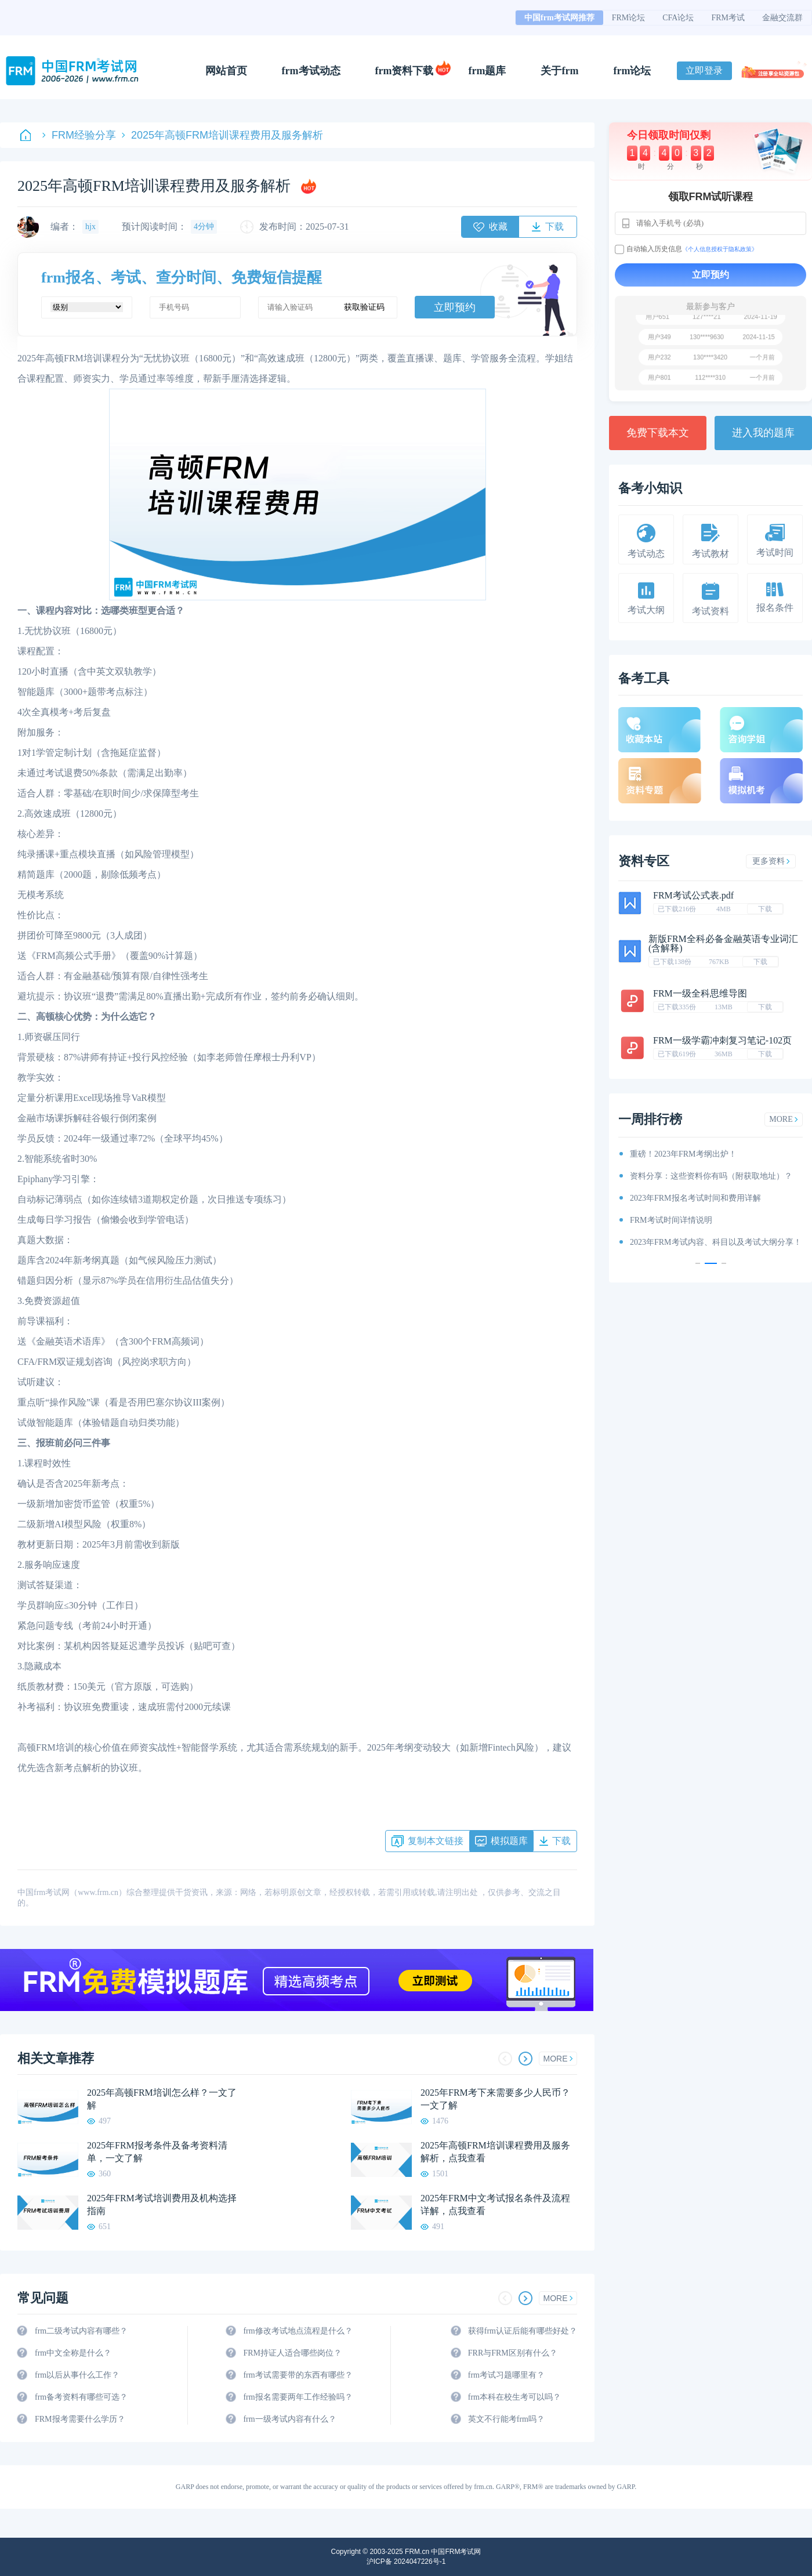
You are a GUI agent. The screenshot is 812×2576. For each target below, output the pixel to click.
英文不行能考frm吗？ (506, 2419)
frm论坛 (632, 71)
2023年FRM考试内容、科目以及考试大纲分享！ (716, 1242)
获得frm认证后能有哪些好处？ (522, 2331)
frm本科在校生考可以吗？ (514, 2397)
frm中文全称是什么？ (73, 2353)
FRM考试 (728, 17)
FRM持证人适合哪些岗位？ (292, 2353)
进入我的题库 (763, 433)
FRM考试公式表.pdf (693, 895)
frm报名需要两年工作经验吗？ (297, 2397)
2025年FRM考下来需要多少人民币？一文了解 (495, 2099)
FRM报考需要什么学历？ (80, 2419)
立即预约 (455, 307)
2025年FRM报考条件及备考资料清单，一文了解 (157, 2151)
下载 (765, 909)
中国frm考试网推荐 (559, 17)
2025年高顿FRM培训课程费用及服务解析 (222, 135)
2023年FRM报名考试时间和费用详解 (695, 1198)
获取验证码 (364, 307)
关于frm (559, 71)
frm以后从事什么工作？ (77, 2375)
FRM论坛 (629, 17)
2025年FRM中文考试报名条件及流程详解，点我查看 (495, 2204)
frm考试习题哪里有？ (506, 2375)
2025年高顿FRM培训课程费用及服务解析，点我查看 (495, 2151)
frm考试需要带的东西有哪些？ (297, 2375)
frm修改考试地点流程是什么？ (297, 2331)
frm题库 (487, 71)
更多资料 (771, 861)
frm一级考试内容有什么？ (289, 2419)
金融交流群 (782, 17)
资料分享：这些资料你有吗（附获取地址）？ (711, 1176)
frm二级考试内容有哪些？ (81, 2331)
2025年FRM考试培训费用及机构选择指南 (162, 2204)
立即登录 (704, 70)
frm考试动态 (311, 71)
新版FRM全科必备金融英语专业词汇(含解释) (723, 943)
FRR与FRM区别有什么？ (512, 2353)
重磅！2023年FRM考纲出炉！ (683, 1154)
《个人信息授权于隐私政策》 (719, 249)
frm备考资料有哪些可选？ (81, 2397)
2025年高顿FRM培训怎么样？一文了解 (162, 2099)
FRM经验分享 (79, 135)
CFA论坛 (678, 17)
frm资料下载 (404, 71)
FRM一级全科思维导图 (700, 993)
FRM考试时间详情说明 (671, 1220)
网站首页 (226, 71)
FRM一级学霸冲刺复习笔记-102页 (722, 1040)
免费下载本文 (657, 433)
